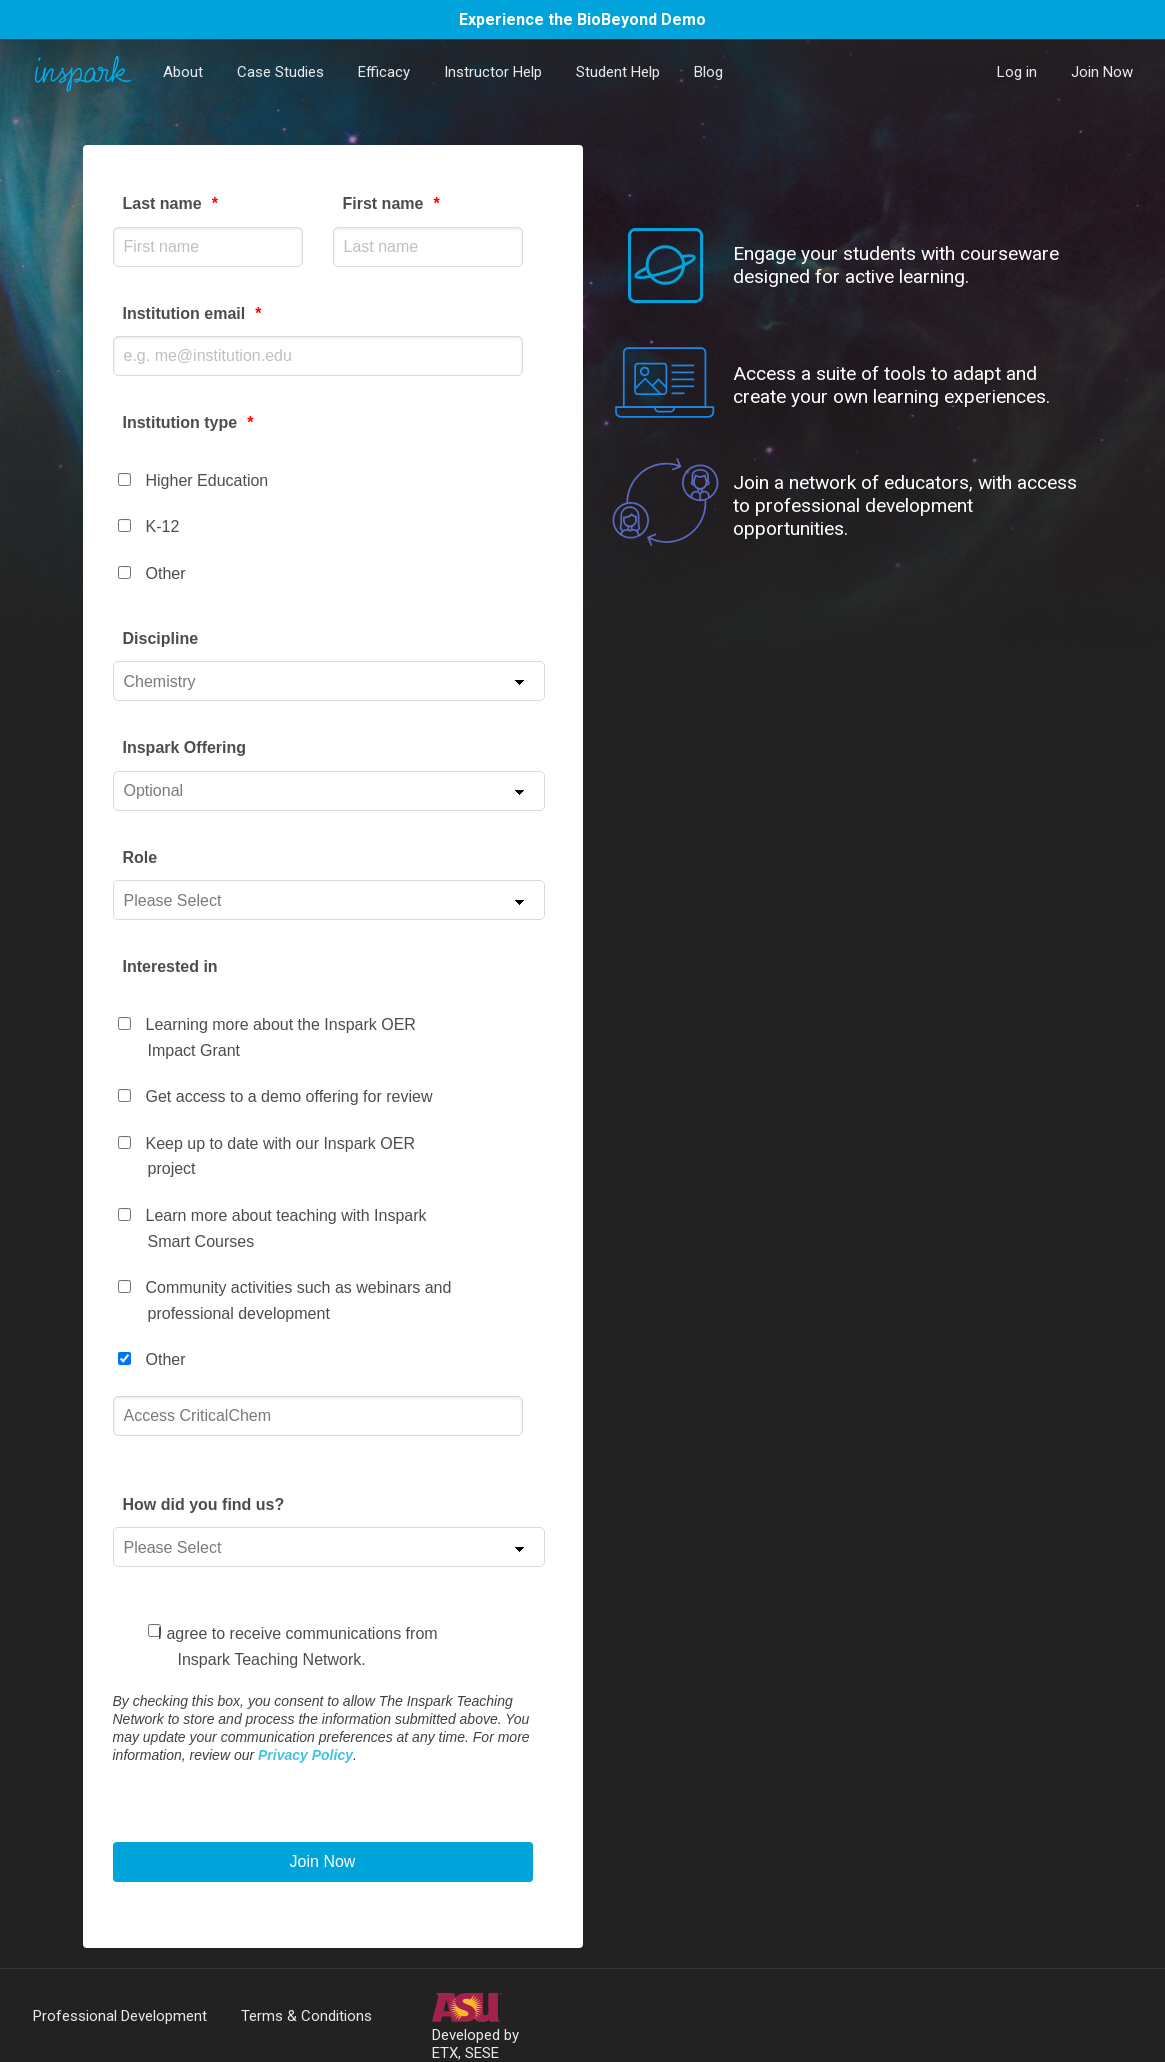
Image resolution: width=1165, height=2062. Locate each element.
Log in (1017, 72)
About (183, 72)
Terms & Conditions (306, 2016)
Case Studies (280, 72)
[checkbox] (329, 519)
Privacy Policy (305, 1755)
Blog (708, 72)
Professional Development (120, 2016)
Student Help (618, 72)
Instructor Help (493, 72)
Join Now (1102, 72)
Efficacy (384, 72)
